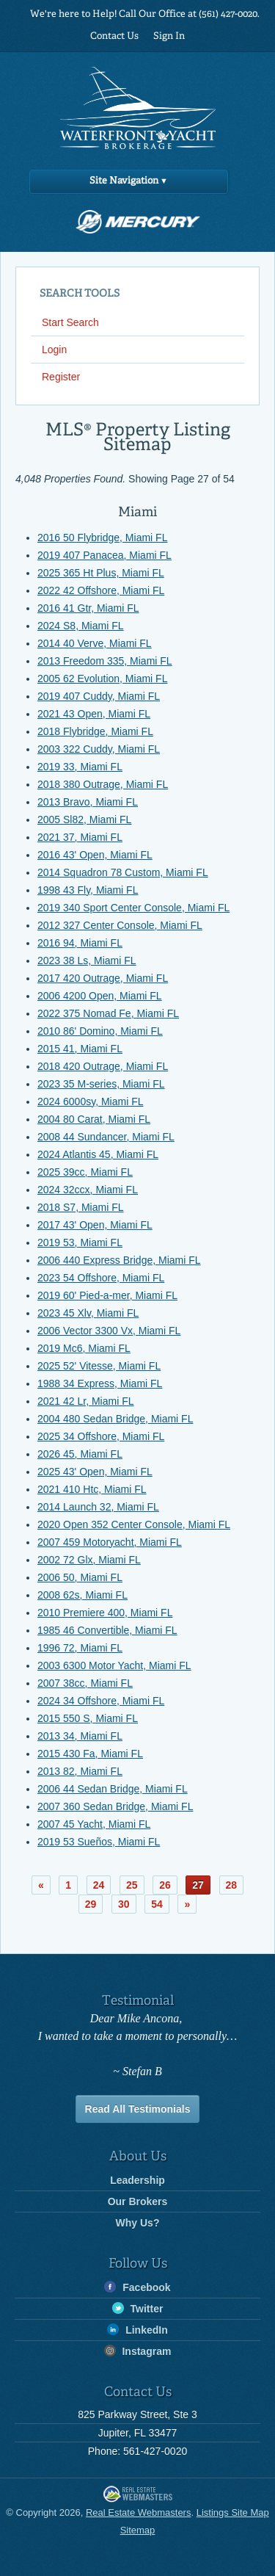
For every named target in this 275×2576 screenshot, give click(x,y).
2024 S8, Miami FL (80, 626)
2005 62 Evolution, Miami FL (102, 678)
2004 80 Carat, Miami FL (93, 1119)
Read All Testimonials (138, 2109)
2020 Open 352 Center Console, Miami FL (133, 1524)
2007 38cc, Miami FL (85, 1683)
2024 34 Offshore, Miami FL (100, 1701)
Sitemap (137, 2530)
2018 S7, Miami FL (80, 1207)
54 (157, 1904)
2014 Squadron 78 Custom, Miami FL (122, 872)
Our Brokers (138, 2201)
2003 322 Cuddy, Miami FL (98, 749)
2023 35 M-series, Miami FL (101, 1084)
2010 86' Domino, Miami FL (100, 1031)
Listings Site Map (233, 2512)
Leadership (137, 2180)
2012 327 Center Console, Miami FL (119, 925)
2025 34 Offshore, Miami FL (100, 1436)
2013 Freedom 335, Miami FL (104, 661)
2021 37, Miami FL (79, 837)
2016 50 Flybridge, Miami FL (102, 537)
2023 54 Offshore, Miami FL (100, 1278)
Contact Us (114, 36)
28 (232, 1885)
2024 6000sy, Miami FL (90, 1101)
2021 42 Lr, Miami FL (85, 1401)
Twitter (138, 2308)
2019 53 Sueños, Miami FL (98, 1842)
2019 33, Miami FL (79, 767)
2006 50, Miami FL (79, 1577)
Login (54, 349)
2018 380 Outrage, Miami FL (102, 784)
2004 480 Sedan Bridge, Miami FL (115, 1419)
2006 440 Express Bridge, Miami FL (119, 1260)
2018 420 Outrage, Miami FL (102, 1066)
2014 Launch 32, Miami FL (98, 1507)
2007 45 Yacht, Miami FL (93, 1824)
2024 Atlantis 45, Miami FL (97, 1154)
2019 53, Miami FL (79, 1242)
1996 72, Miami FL (79, 1648)
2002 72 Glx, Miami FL (89, 1560)
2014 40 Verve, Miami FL (94, 643)
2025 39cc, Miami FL (85, 1172)
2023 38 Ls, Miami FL (86, 960)
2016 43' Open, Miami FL (95, 855)
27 (198, 1885)
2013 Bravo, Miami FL (87, 802)
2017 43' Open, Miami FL (95, 1225)
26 (165, 1885)
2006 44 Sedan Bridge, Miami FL (112, 1789)
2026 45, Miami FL (79, 1454)
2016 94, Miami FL (79, 943)
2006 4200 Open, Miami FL (99, 996)
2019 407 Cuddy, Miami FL (98, 696)
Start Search (70, 322)
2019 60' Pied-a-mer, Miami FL (107, 1295)
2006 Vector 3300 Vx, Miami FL (108, 1330)
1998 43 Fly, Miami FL (87, 890)
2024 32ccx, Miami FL (87, 1189)
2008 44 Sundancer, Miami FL (106, 1137)
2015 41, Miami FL (79, 1048)
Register (61, 377)
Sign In (169, 36)
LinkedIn (137, 2329)
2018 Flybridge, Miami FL (95, 731)
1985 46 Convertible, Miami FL (107, 1630)
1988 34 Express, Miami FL (99, 1383)
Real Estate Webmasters (137, 2495)
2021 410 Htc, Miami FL (92, 1489)
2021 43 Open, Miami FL (93, 714)
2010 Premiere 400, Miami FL (104, 1612)
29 (91, 1904)
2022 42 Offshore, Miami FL (100, 590)
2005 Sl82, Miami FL (84, 819)
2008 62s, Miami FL (82, 1595)
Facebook (137, 2287)
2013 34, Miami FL (79, 1736)
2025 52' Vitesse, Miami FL (99, 1366)
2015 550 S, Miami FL (87, 1718)
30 (124, 1904)
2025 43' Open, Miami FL (95, 1471)
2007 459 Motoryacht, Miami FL (109, 1542)
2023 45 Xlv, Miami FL (88, 1313)
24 (99, 1885)
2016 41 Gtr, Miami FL (88, 608)
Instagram (138, 2351)
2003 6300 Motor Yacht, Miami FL (114, 1665)
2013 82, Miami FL (79, 1771)
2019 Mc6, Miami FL (84, 1348)
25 (132, 1885)
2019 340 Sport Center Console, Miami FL (133, 907)
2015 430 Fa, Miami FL (90, 1753)
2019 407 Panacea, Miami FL (104, 555)
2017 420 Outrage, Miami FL (102, 978)
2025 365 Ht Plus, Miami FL (100, 573)
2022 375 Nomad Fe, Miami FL (108, 1013)
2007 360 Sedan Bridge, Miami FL (115, 1806)
